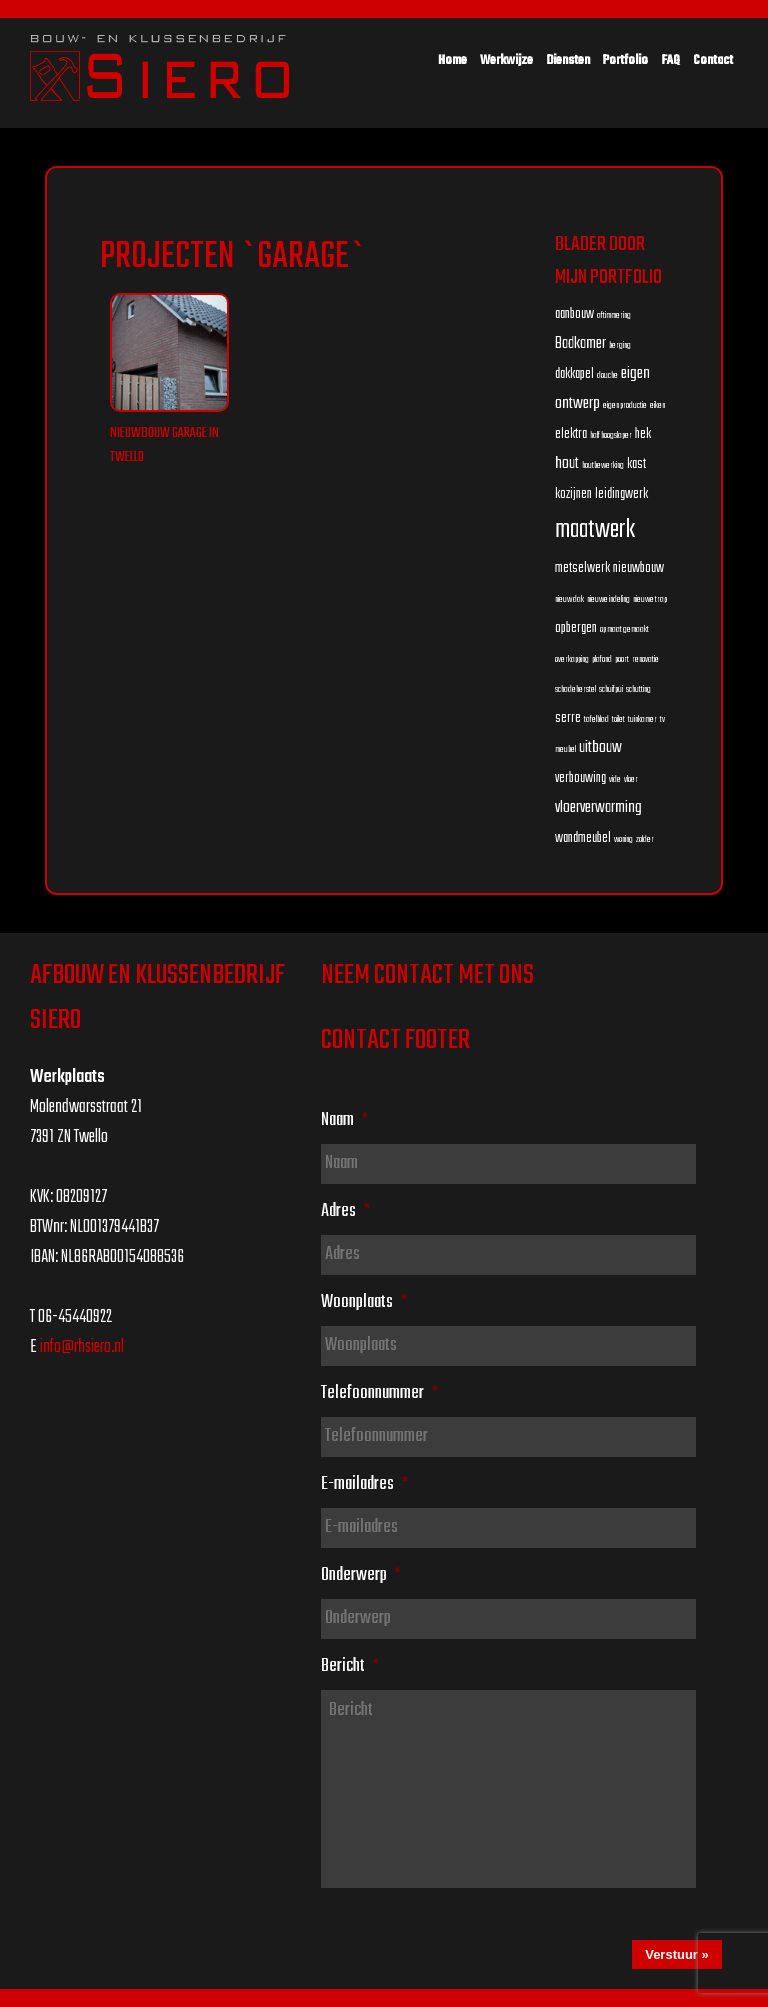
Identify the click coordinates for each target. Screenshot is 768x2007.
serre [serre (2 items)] (568, 718)
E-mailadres (364, 1484)
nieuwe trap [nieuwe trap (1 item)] (650, 599)
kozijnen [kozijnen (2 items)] (573, 494)
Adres (345, 1211)
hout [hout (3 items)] (567, 463)
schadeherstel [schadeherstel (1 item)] (575, 689)
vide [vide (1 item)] (615, 779)
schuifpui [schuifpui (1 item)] (611, 689)
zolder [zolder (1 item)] (645, 839)
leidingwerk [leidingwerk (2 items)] (621, 494)
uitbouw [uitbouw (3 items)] (600, 747)
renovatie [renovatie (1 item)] (645, 659)
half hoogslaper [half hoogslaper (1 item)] (611, 435)
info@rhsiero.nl (82, 1347)
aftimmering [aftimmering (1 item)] (614, 315)
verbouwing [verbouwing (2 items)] (580, 778)
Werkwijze (506, 60)
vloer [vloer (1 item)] (631, 779)
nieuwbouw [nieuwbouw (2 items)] (638, 568)
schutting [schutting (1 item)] (638, 689)
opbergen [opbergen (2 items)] (576, 628)
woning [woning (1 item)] (623, 839)
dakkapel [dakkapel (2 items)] (574, 374)
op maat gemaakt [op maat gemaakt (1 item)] (624, 629)
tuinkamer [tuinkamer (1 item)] (642, 719)
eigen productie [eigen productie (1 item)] (625, 405)
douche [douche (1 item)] (607, 375)
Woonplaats (364, 1302)
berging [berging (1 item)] (620, 345)
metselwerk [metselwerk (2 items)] (582, 568)
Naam (344, 1120)
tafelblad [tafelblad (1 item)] (596, 719)
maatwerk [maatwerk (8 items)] (595, 530)
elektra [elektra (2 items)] (571, 434)
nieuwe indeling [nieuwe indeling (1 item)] (608, 599)
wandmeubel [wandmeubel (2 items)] (583, 838)
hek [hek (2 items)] (643, 434)
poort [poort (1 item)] (622, 659)
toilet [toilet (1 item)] (618, 719)
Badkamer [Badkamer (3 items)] (580, 343)
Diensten (568, 60)
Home (452, 60)
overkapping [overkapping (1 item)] (572, 659)
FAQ (670, 60)
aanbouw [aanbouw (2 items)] (574, 314)
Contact (713, 60)
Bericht (350, 1666)
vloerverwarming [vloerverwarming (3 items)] (598, 807)
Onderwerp (361, 1575)
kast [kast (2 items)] (636, 464)
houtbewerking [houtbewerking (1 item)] (603, 465)
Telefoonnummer (379, 1393)
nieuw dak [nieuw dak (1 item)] (569, 599)
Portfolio (625, 60)
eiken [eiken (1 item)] (657, 405)
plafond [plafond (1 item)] (602, 659)
